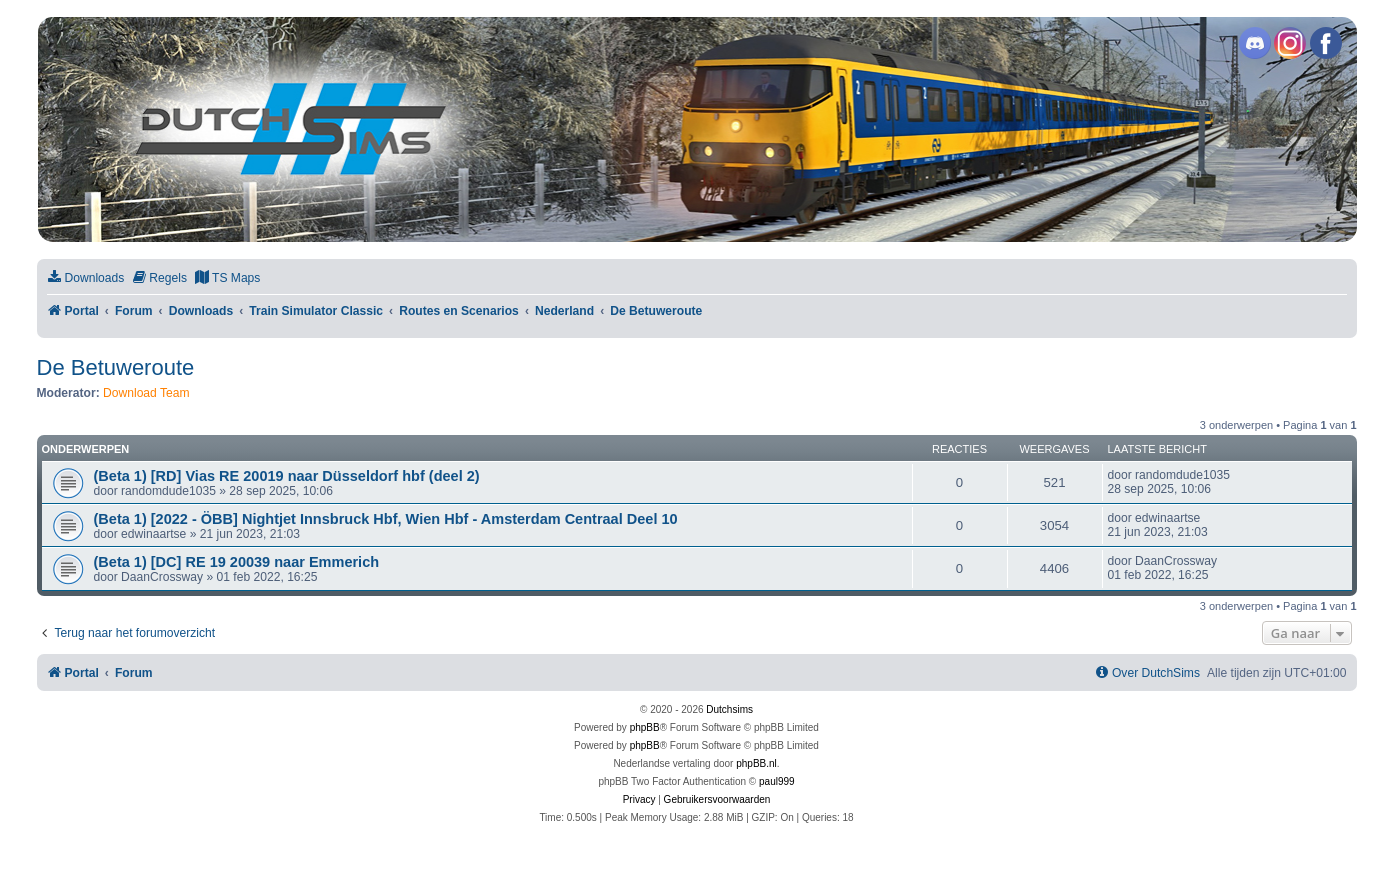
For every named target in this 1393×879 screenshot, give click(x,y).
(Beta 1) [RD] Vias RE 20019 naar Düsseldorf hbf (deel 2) (287, 476)
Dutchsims (729, 709)
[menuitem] (86, 278)
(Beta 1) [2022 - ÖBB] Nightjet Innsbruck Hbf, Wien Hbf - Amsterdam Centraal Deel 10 (386, 519)
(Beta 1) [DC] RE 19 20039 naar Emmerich (237, 562)
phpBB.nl (756, 763)
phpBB (645, 727)
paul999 (777, 781)
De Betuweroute (116, 367)
